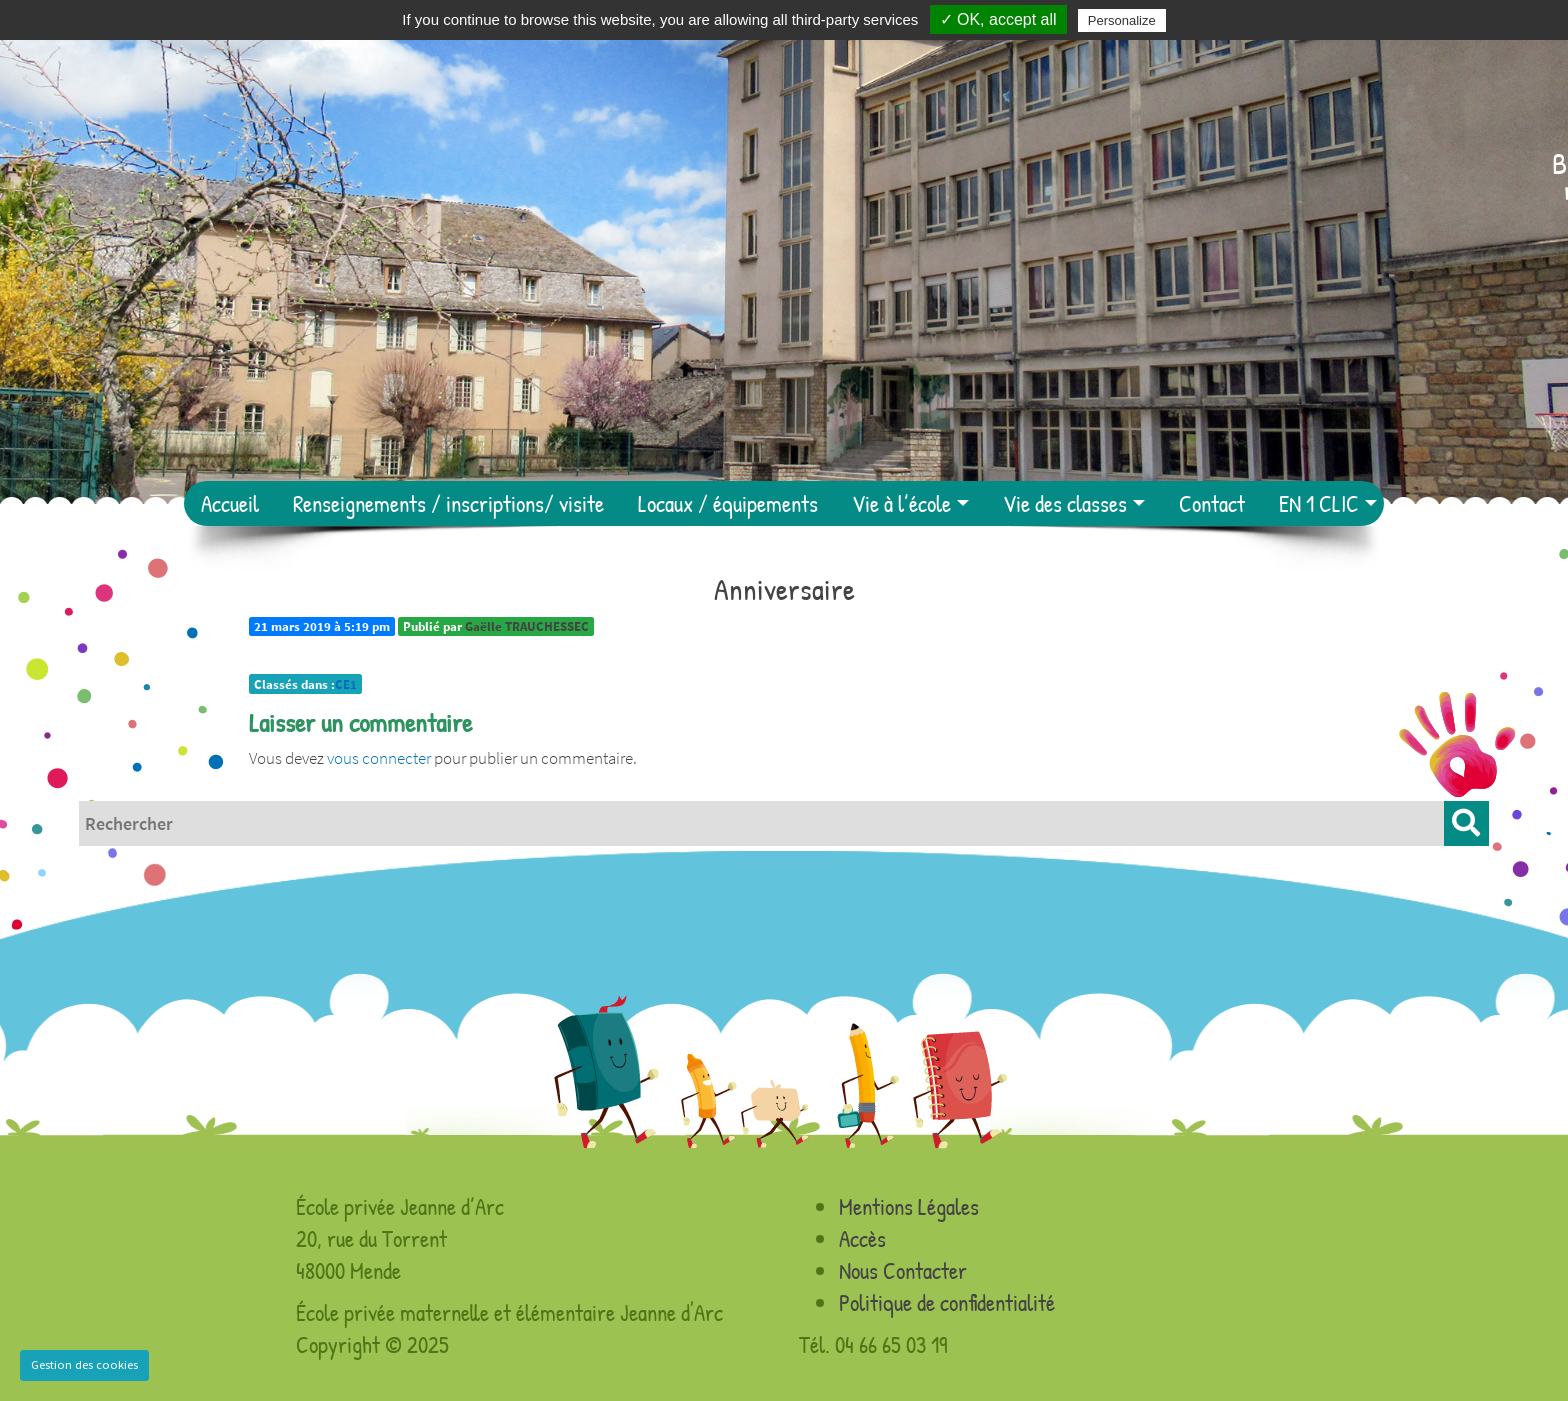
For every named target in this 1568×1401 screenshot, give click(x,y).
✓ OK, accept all (998, 19)
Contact (1212, 503)
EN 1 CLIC (1319, 503)
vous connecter (379, 758)
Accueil (230, 503)
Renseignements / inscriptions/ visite (448, 503)
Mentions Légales (909, 1206)
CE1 (346, 684)
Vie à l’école (901, 503)
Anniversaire (784, 589)
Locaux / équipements (728, 503)
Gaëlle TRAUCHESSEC (527, 626)
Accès (862, 1238)
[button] (1466, 823)
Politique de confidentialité (947, 1302)
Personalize (1122, 20)
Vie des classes (1065, 503)
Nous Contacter (903, 1270)
